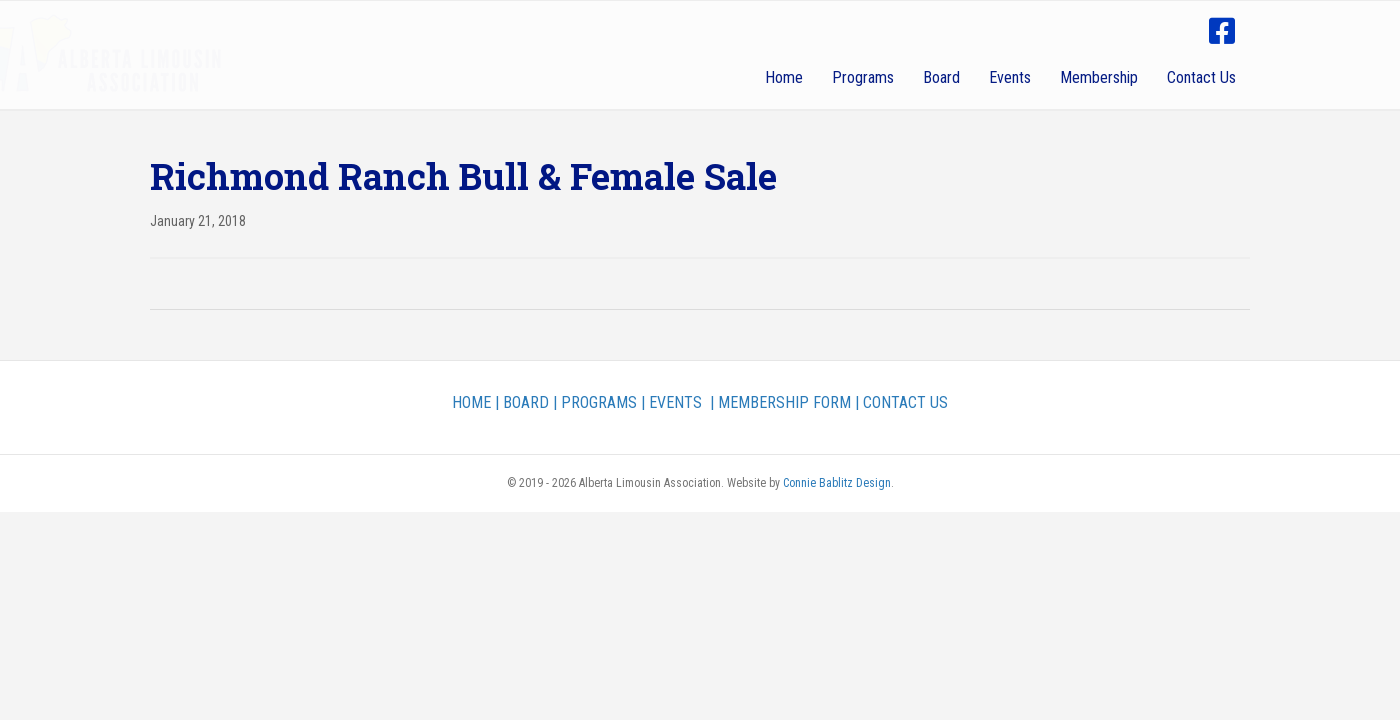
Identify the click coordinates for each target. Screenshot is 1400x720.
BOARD (526, 402)
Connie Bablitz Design (837, 483)
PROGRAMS (599, 402)
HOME (471, 402)
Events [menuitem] (1010, 77)
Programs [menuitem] (863, 77)
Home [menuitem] (784, 77)
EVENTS (675, 402)
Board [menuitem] (941, 77)
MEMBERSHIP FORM (784, 402)
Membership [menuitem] (1099, 77)
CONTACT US (905, 402)
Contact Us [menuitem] (1201, 77)
